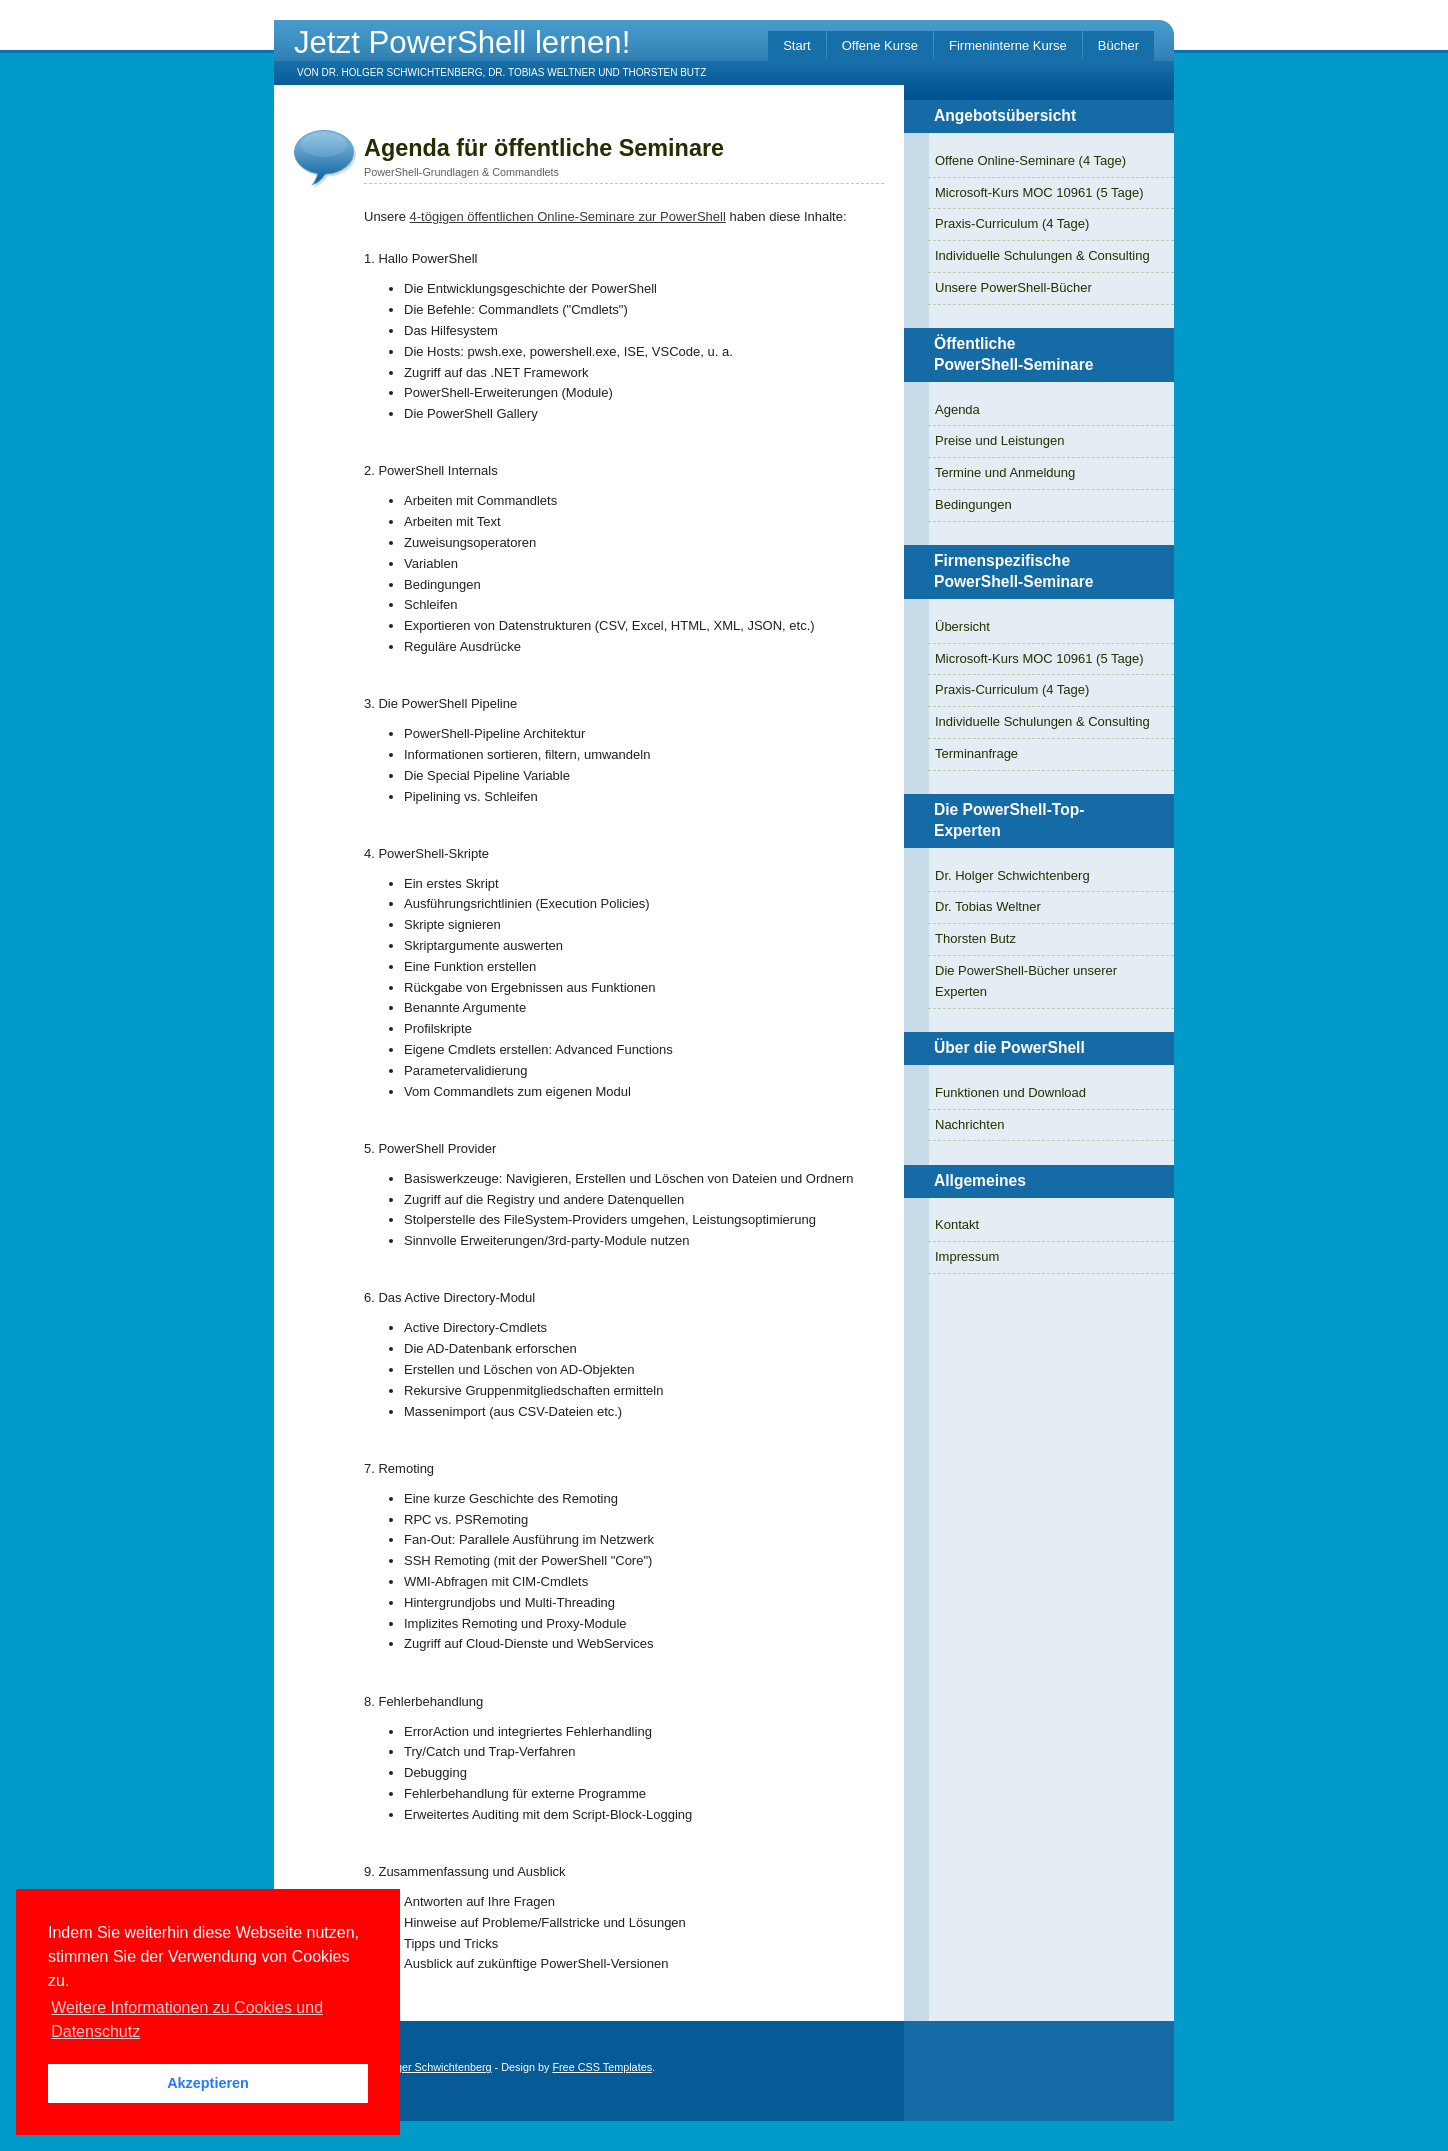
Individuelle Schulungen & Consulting (1042, 255)
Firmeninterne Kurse (1008, 45)
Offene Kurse (880, 45)
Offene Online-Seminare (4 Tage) (1030, 160)
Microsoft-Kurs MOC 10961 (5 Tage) (1039, 192)
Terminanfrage (976, 753)
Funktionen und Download (1010, 1092)
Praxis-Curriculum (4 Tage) (1012, 223)
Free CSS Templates (602, 2067)
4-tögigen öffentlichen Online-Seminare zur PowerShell (568, 216)
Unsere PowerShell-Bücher (1013, 287)
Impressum (967, 1256)
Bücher (1118, 45)
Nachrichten (969, 1124)
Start (796, 45)
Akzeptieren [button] (208, 2083)
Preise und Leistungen (999, 440)
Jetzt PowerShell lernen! (462, 42)
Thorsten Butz (975, 938)
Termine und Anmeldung (1005, 472)
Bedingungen (973, 504)
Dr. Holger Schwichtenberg (1012, 875)
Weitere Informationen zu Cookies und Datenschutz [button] (187, 2019)
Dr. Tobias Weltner (988, 906)
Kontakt (957, 1224)
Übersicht (962, 626)
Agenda (957, 409)
